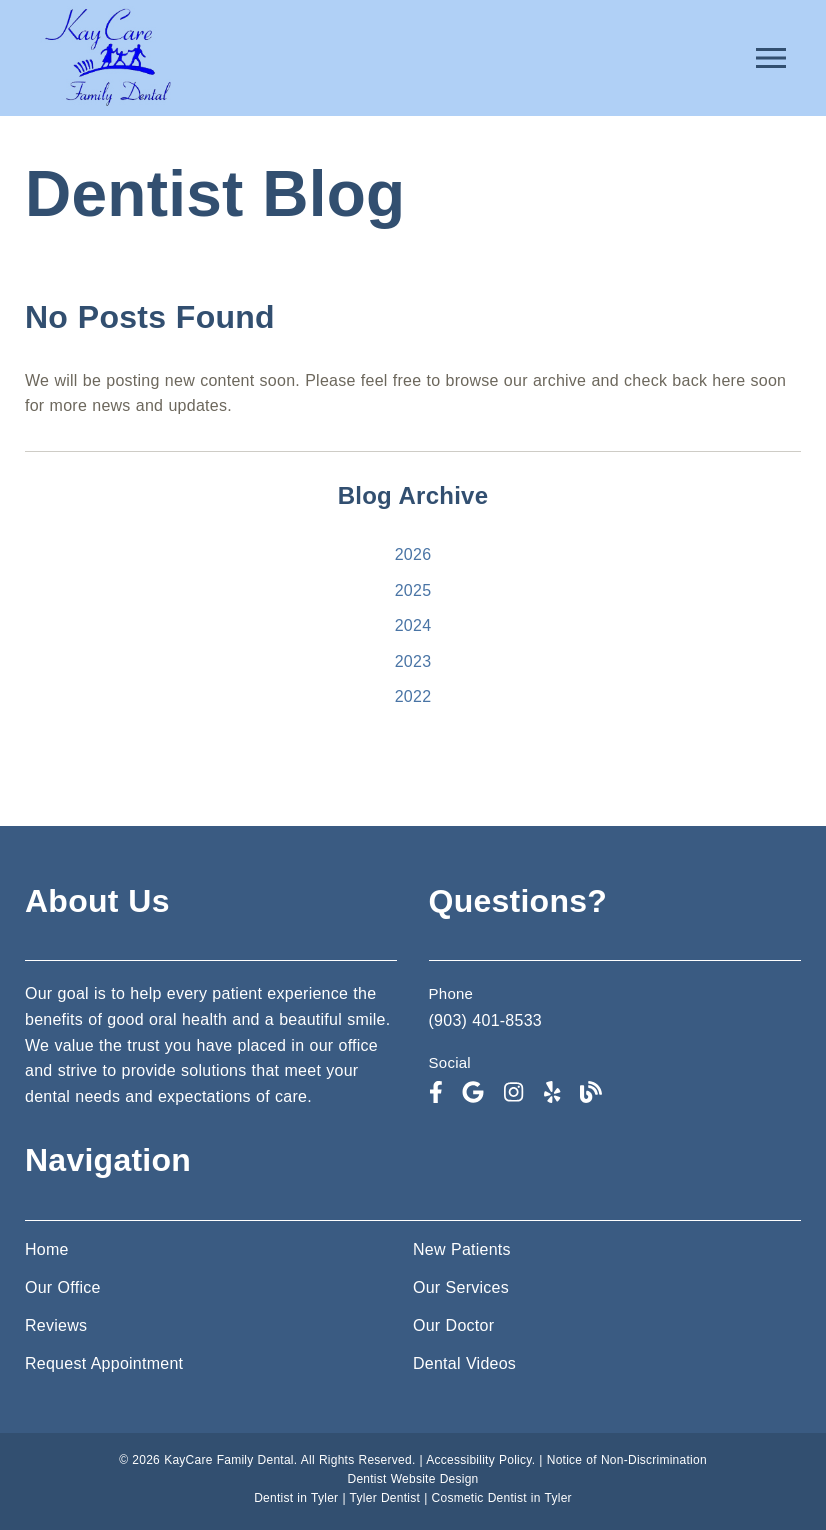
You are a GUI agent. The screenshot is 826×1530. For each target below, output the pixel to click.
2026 (413, 554)
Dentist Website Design (413, 1479)
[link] (107, 105)
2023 (413, 661)
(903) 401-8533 (485, 1020)
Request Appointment (104, 1363)
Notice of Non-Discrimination (627, 1460)
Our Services (461, 1287)
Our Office (63, 1287)
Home (47, 1249)
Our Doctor (453, 1325)
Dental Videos (464, 1363)
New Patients (462, 1249)
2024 (413, 625)
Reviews (56, 1325)
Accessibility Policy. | (486, 1460)
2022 (413, 696)
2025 (413, 590)
